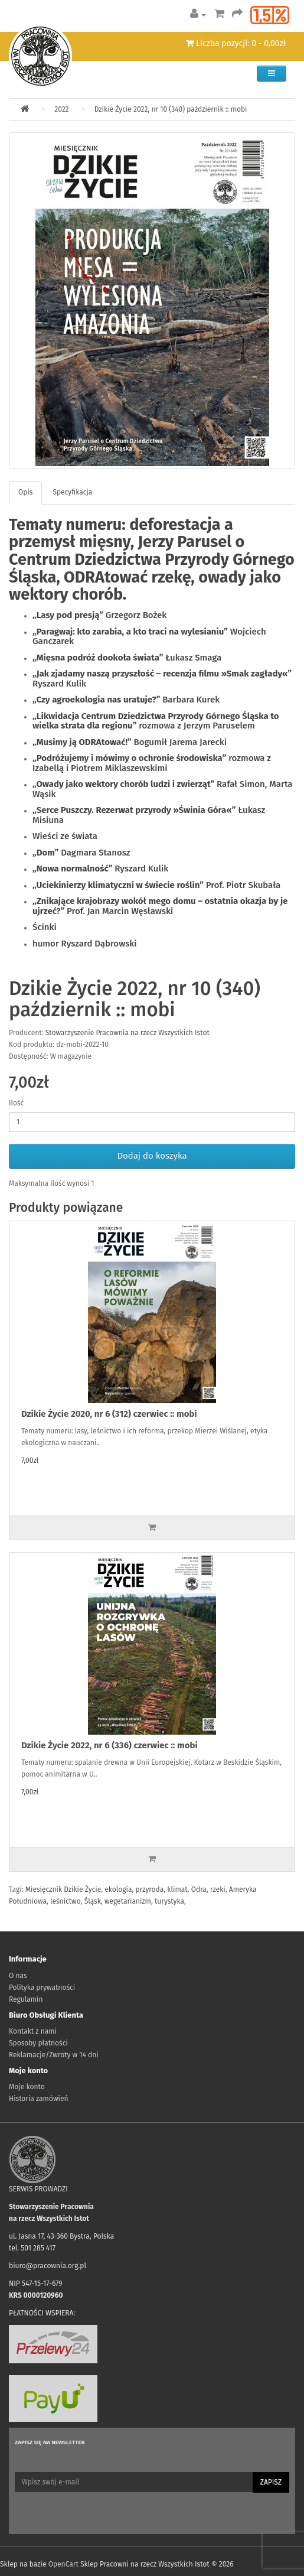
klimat (177, 1889)
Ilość (16, 1103)
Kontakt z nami (33, 2031)
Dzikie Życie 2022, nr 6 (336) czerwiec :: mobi (109, 1745)
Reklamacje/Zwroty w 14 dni (54, 2055)
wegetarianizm (127, 1901)
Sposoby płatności (38, 2043)
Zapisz (271, 2482)
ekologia (118, 1889)
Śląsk (92, 1901)
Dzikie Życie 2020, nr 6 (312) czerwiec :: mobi (109, 1414)
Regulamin (26, 1999)
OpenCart (63, 2564)
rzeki (217, 1889)
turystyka (169, 1901)
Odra (199, 1889)
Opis (25, 492)
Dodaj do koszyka (152, 1155)
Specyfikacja (72, 492)
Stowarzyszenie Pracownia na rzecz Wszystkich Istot (127, 1033)
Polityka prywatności (42, 1987)
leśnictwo (65, 1901)
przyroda (150, 1889)
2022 (61, 109)
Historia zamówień (38, 2098)
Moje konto (27, 2087)
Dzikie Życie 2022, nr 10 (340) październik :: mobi (170, 109)
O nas (18, 1976)
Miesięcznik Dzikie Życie (63, 1889)
